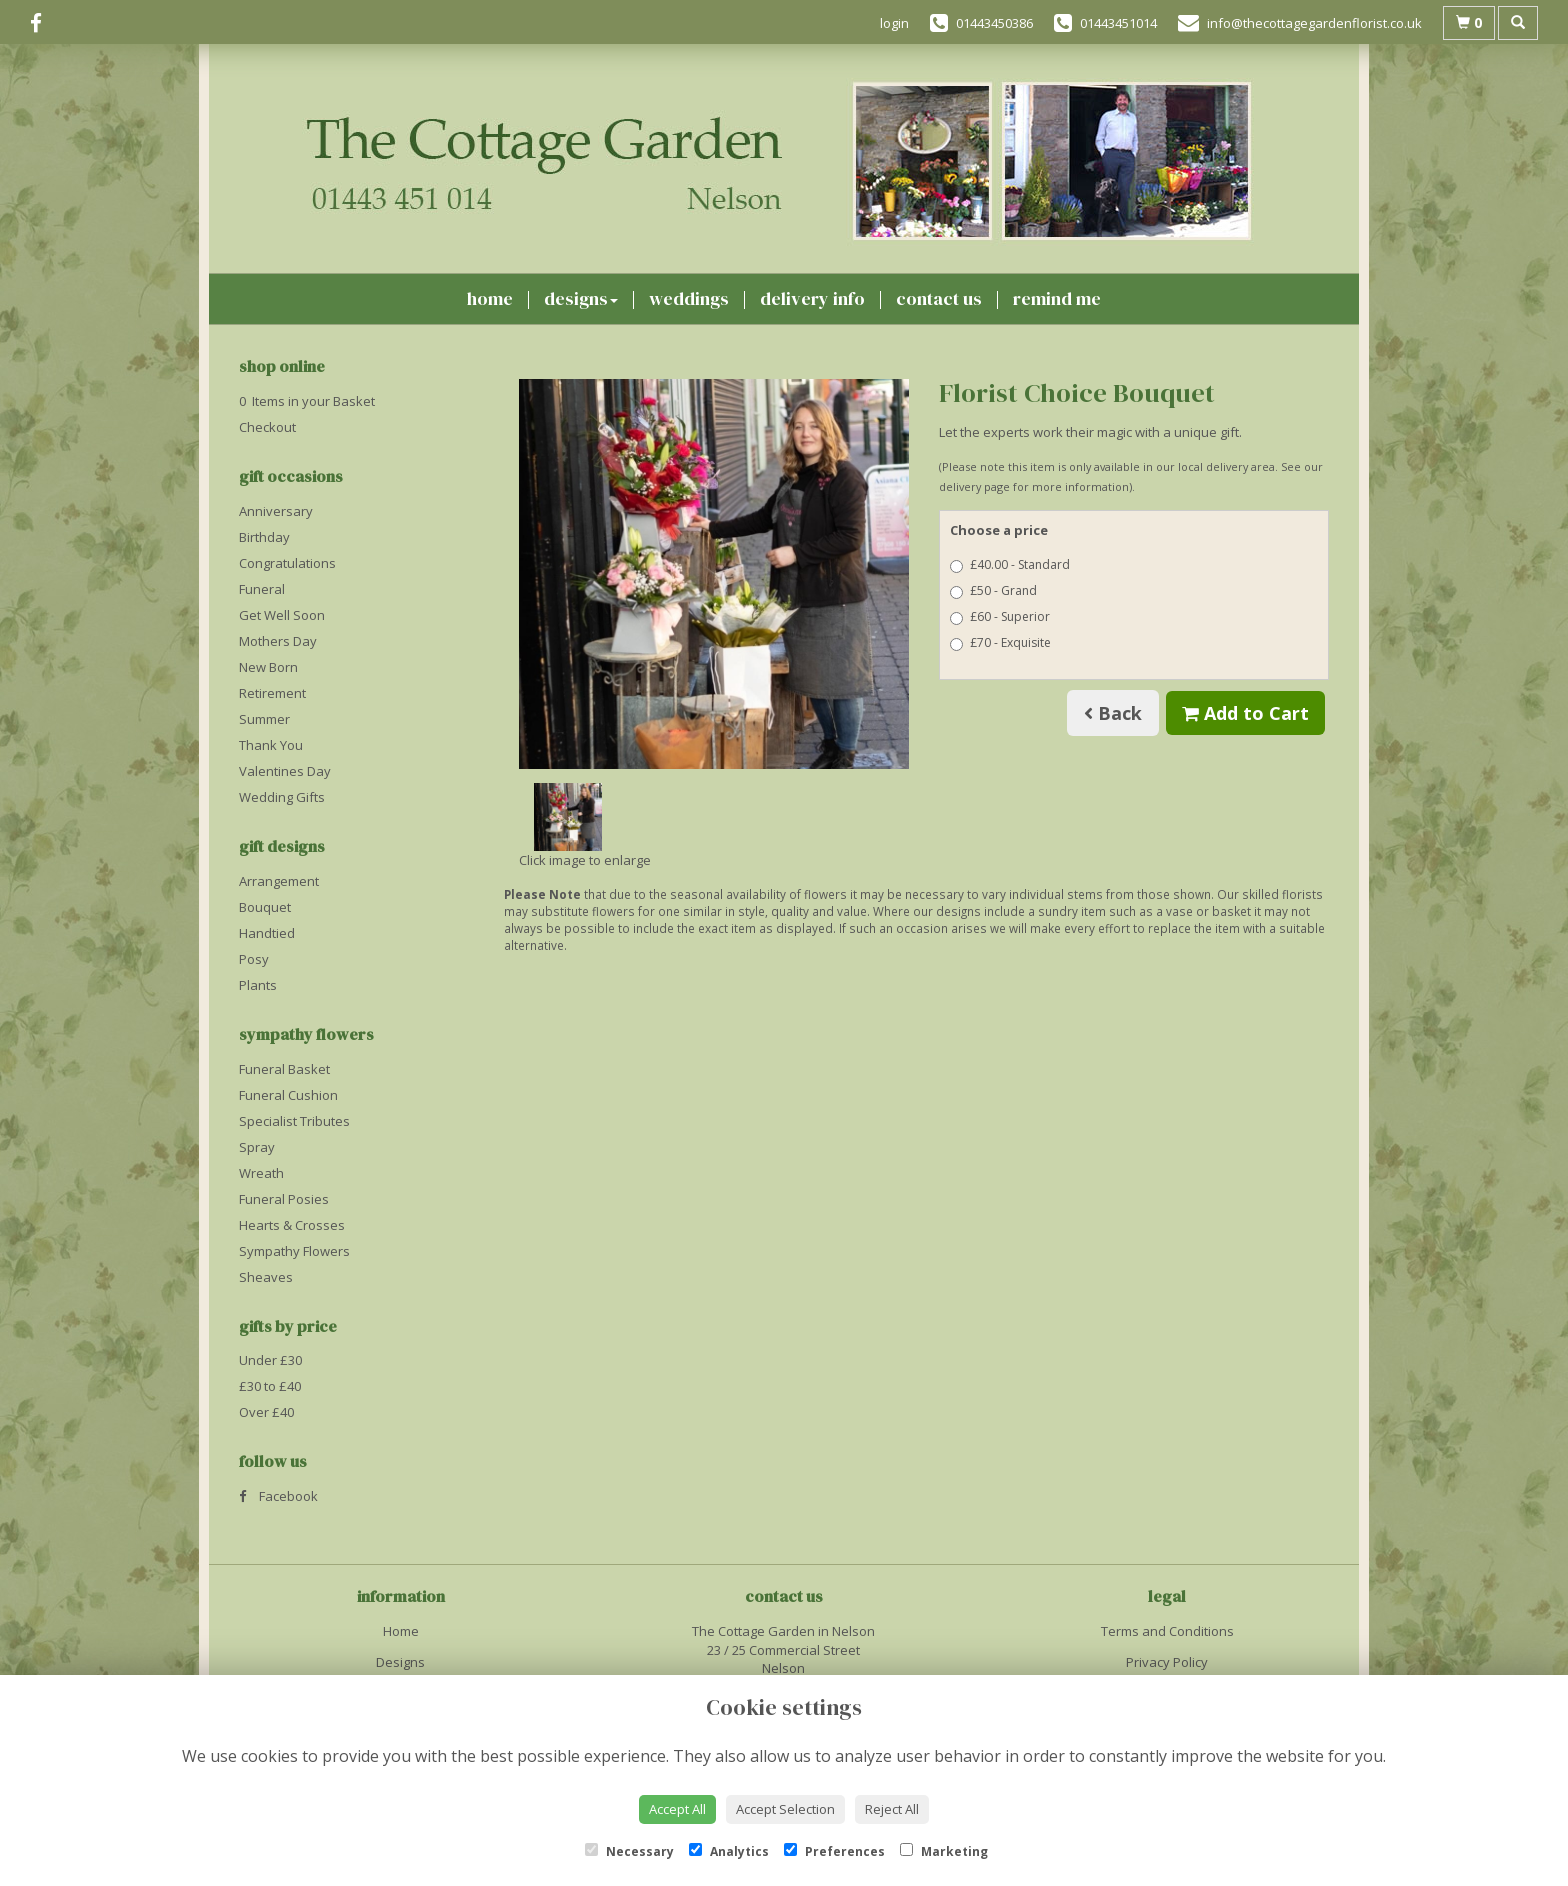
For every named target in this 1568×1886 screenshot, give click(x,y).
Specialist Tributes (294, 1121)
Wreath (261, 1173)
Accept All (677, 1809)
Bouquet (265, 907)
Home (490, 298)
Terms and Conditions (1167, 1631)
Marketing (944, 1851)
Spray (257, 1147)
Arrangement (279, 881)
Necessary (629, 1851)
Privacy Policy (1167, 1662)
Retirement (272, 693)
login (894, 23)
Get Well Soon (282, 615)
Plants (258, 985)
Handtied (267, 933)
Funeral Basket (284, 1069)
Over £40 (266, 1412)
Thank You (271, 745)
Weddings (689, 298)
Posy (254, 959)
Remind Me (1057, 298)
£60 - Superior (1000, 616)
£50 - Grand (993, 590)
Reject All (892, 1809)
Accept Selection (785, 1809)
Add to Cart (1245, 713)
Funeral (262, 589)
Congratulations (287, 563)
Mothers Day (278, 641)
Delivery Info (812, 298)
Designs (581, 298)
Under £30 (270, 1360)
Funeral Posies (284, 1199)
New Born (268, 667)
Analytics (729, 1851)
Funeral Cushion (288, 1095)
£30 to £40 (270, 1386)
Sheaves (266, 1277)
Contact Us (939, 298)
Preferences (834, 1851)
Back (1113, 713)
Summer (264, 719)
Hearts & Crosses (292, 1225)
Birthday (264, 537)
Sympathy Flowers (294, 1251)
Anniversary (276, 511)
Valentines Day (285, 771)
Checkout (267, 427)
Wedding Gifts (282, 797)
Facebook (278, 1496)
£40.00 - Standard (1010, 564)
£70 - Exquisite (1000, 642)
